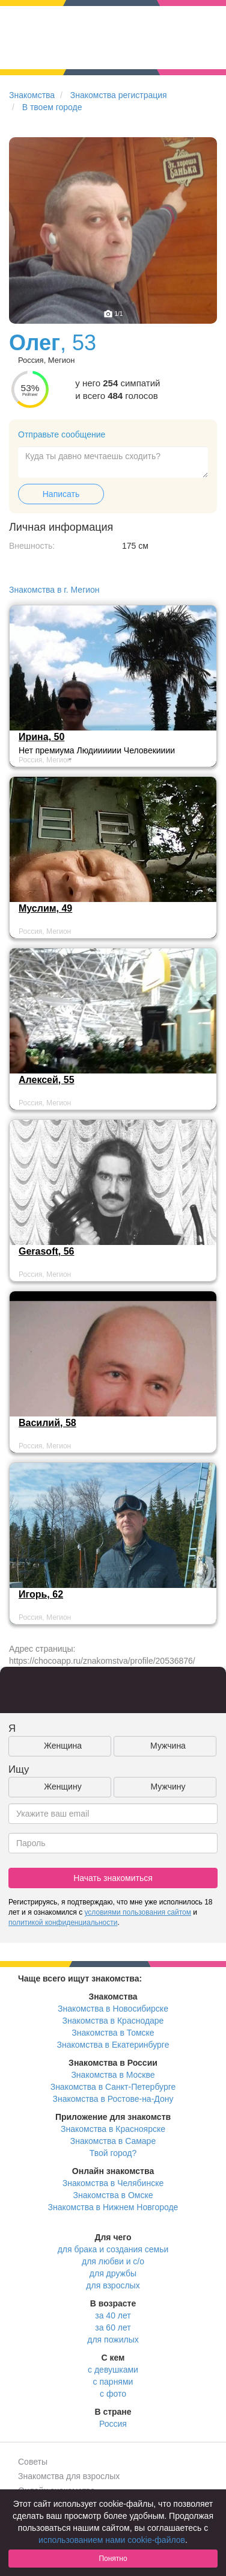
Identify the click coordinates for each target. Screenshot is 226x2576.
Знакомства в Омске (113, 2195)
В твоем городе (52, 107)
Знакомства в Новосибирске (113, 2008)
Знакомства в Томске (113, 2032)
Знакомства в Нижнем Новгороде (113, 2207)
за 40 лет (112, 2315)
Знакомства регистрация (118, 95)
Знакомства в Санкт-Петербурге (113, 2087)
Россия (113, 2424)
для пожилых (112, 2339)
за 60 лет (112, 2327)
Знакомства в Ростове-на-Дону (113, 2099)
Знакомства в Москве (112, 2075)
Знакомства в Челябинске (113, 2183)
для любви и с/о (113, 2261)
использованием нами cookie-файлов (111, 2540)
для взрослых (112, 2285)
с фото (113, 2393)
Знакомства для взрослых (69, 2476)
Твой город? (113, 2153)
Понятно (113, 2558)
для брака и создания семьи (113, 2249)
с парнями (113, 2381)
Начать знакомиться (113, 1878)
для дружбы (113, 2273)
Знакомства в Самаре (113, 2141)
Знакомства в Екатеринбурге (113, 2044)
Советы (32, 2461)
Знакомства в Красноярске (113, 2129)
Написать (61, 494)
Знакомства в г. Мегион (54, 590)
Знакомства (32, 95)
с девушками (113, 2369)
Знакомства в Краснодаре (113, 2020)
